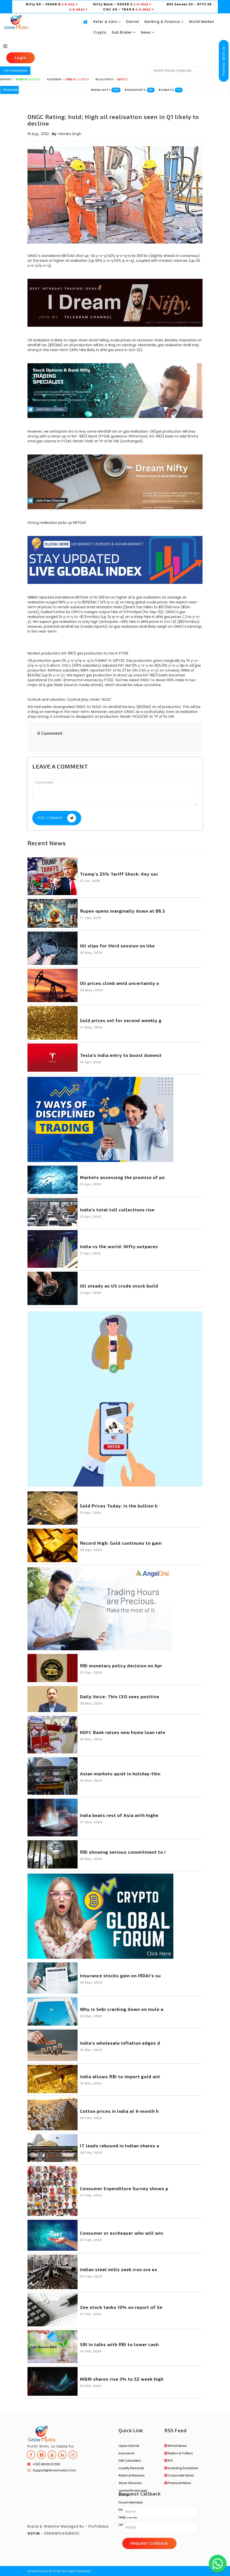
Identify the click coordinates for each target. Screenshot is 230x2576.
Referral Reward (131, 2475)
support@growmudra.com (51, 2470)
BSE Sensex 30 (180, 4)
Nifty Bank (103, 4)
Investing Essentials (181, 2468)
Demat (132, 21)
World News (175, 2445)
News (147, 32)
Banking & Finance (164, 21)
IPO (168, 2460)
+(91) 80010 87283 (43, 2464)
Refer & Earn (107, 21)
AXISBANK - (76, 79)
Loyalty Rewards (131, 2468)
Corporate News (179, 2475)
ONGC (32, 597)
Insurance (126, 2453)
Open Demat (129, 2445)
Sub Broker (124, 32)
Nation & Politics (178, 2453)
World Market (201, 21)
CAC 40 (110, 9)
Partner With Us (223, 61)
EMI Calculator (130, 2460)
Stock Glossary (130, 2483)
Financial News (177, 2483)
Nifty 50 (33, 4)
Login (20, 57)
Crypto (99, 32)
